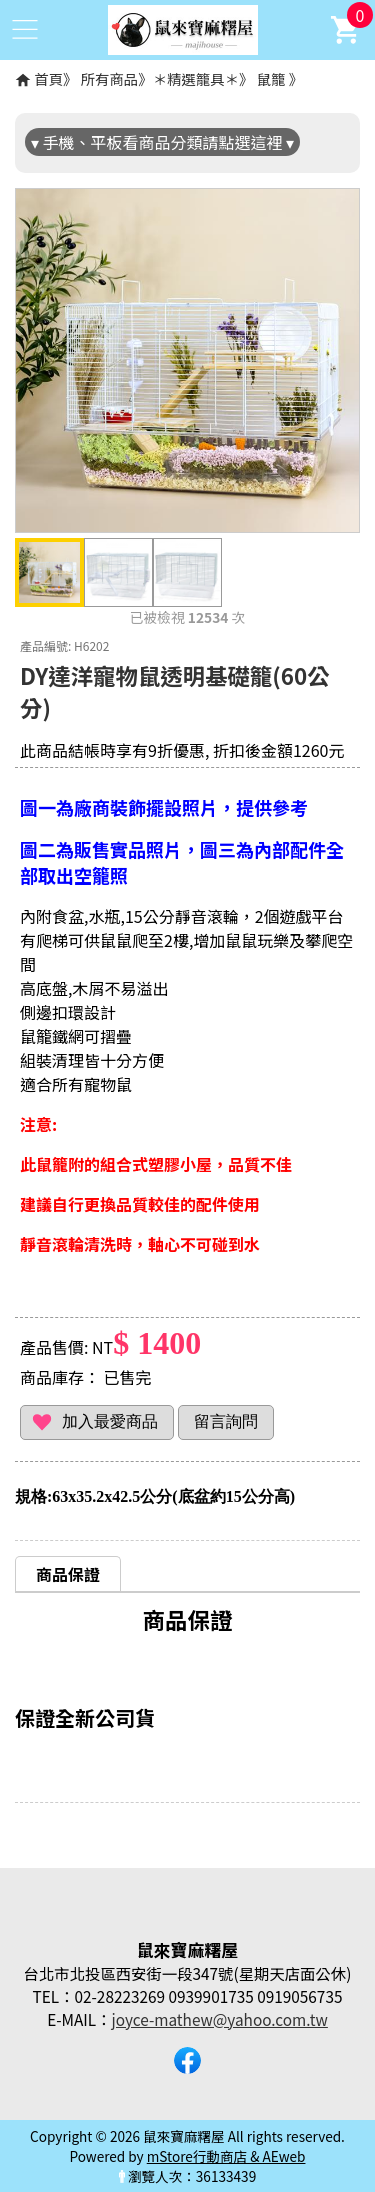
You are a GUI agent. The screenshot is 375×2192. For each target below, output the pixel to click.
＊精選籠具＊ (196, 78)
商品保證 (68, 1574)
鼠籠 (270, 78)
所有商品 (110, 78)
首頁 (48, 78)
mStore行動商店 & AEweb (226, 2156)
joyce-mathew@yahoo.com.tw (220, 2019)
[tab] (68, 1573)
